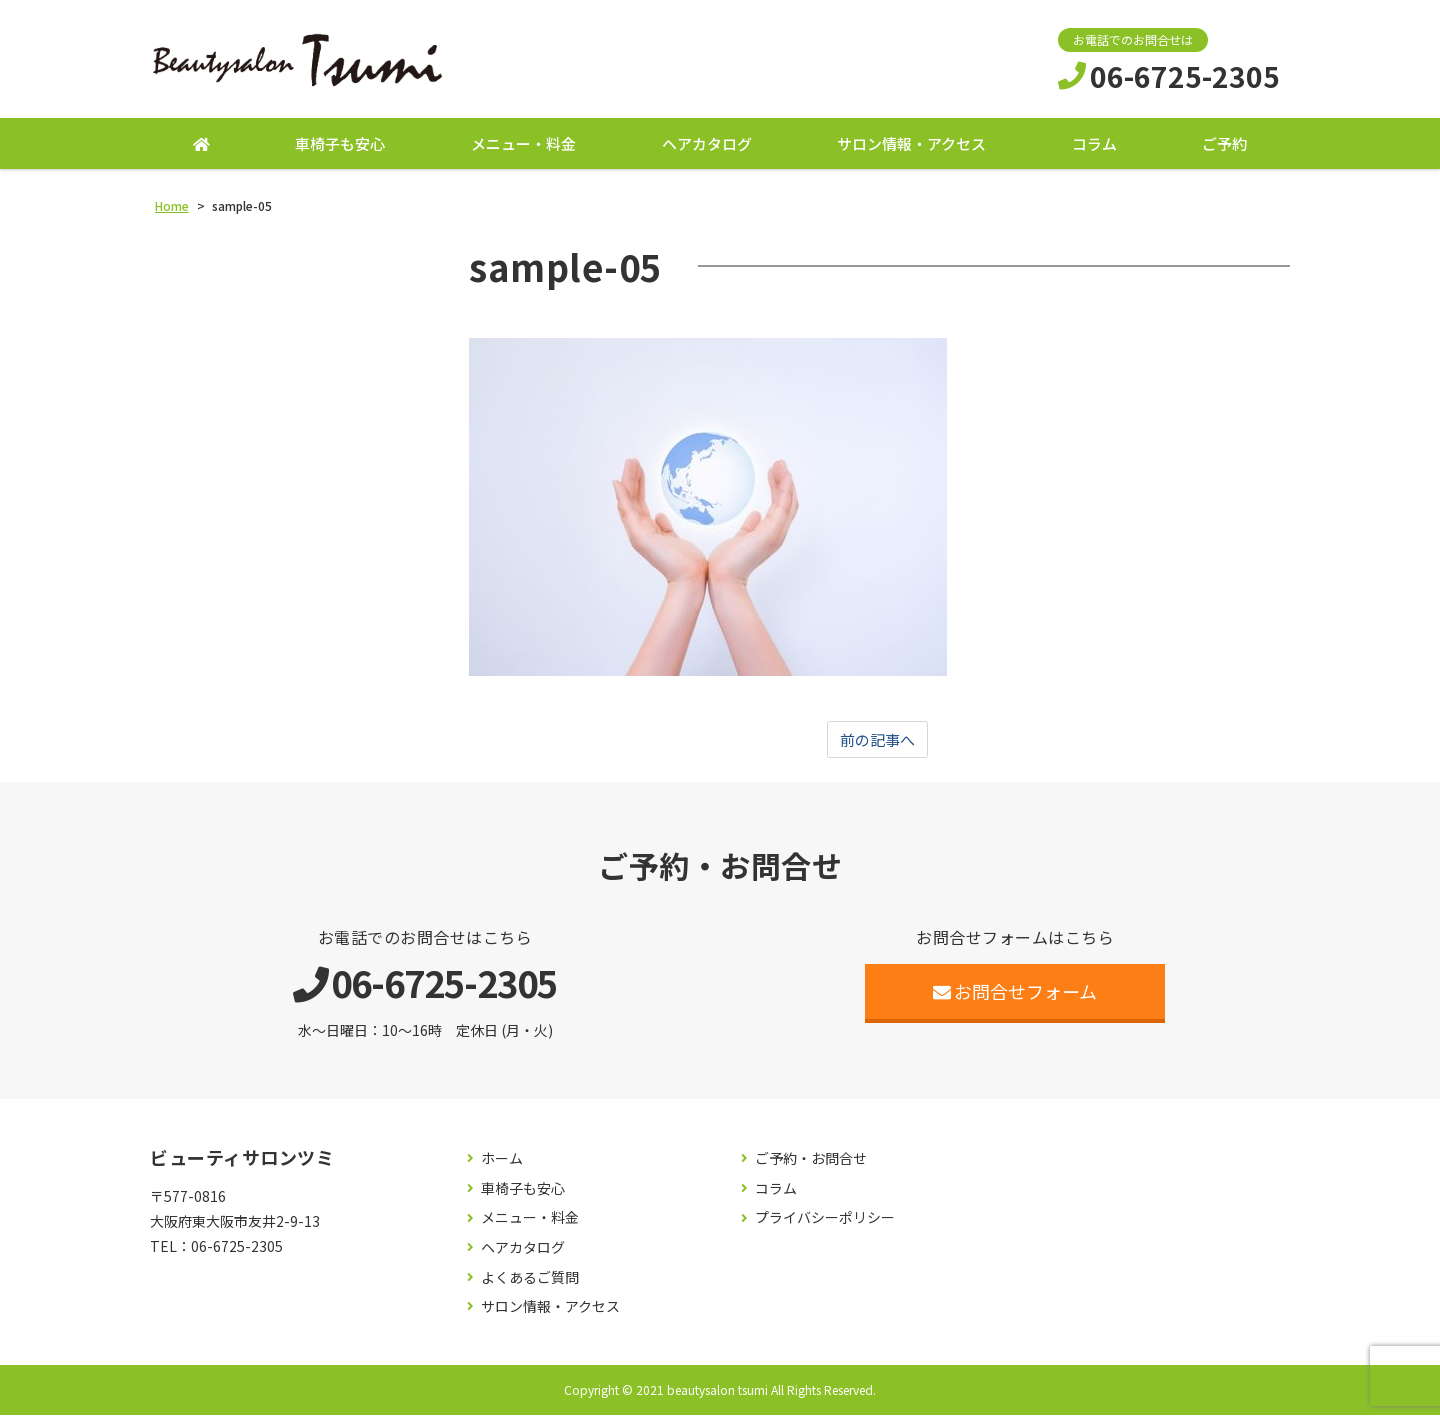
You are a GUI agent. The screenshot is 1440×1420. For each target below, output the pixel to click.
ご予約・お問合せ (811, 1164)
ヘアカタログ (707, 147)
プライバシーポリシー (825, 1223)
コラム (1094, 147)
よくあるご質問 (530, 1282)
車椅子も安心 (340, 147)
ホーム (502, 1164)
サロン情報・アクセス (911, 147)
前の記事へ (878, 744)
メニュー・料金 (523, 147)
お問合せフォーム (1015, 997)
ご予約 (1224, 147)
